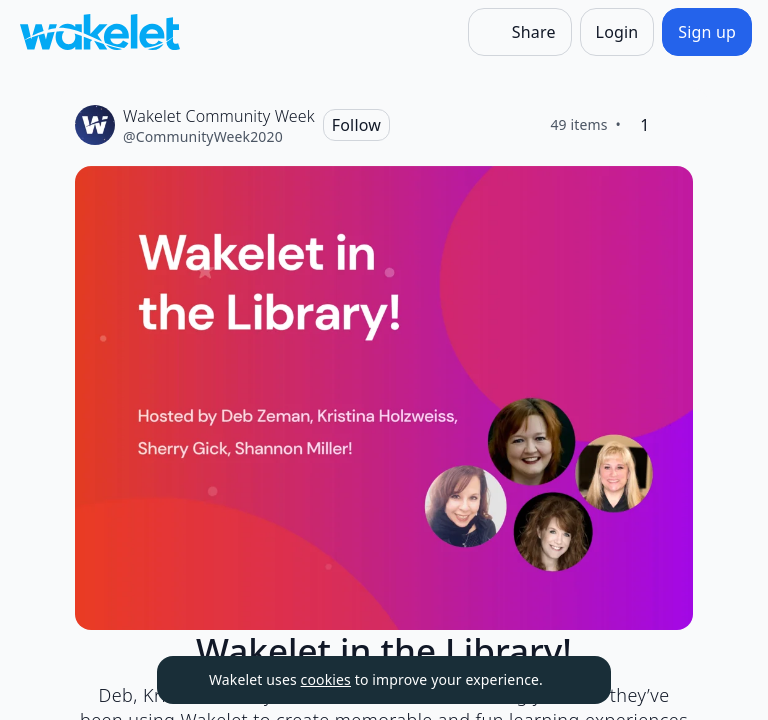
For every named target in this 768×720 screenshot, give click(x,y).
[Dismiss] (571, 680)
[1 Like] (645, 125)
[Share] (520, 32)
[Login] (617, 32)
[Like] (677, 125)
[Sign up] (707, 32)
